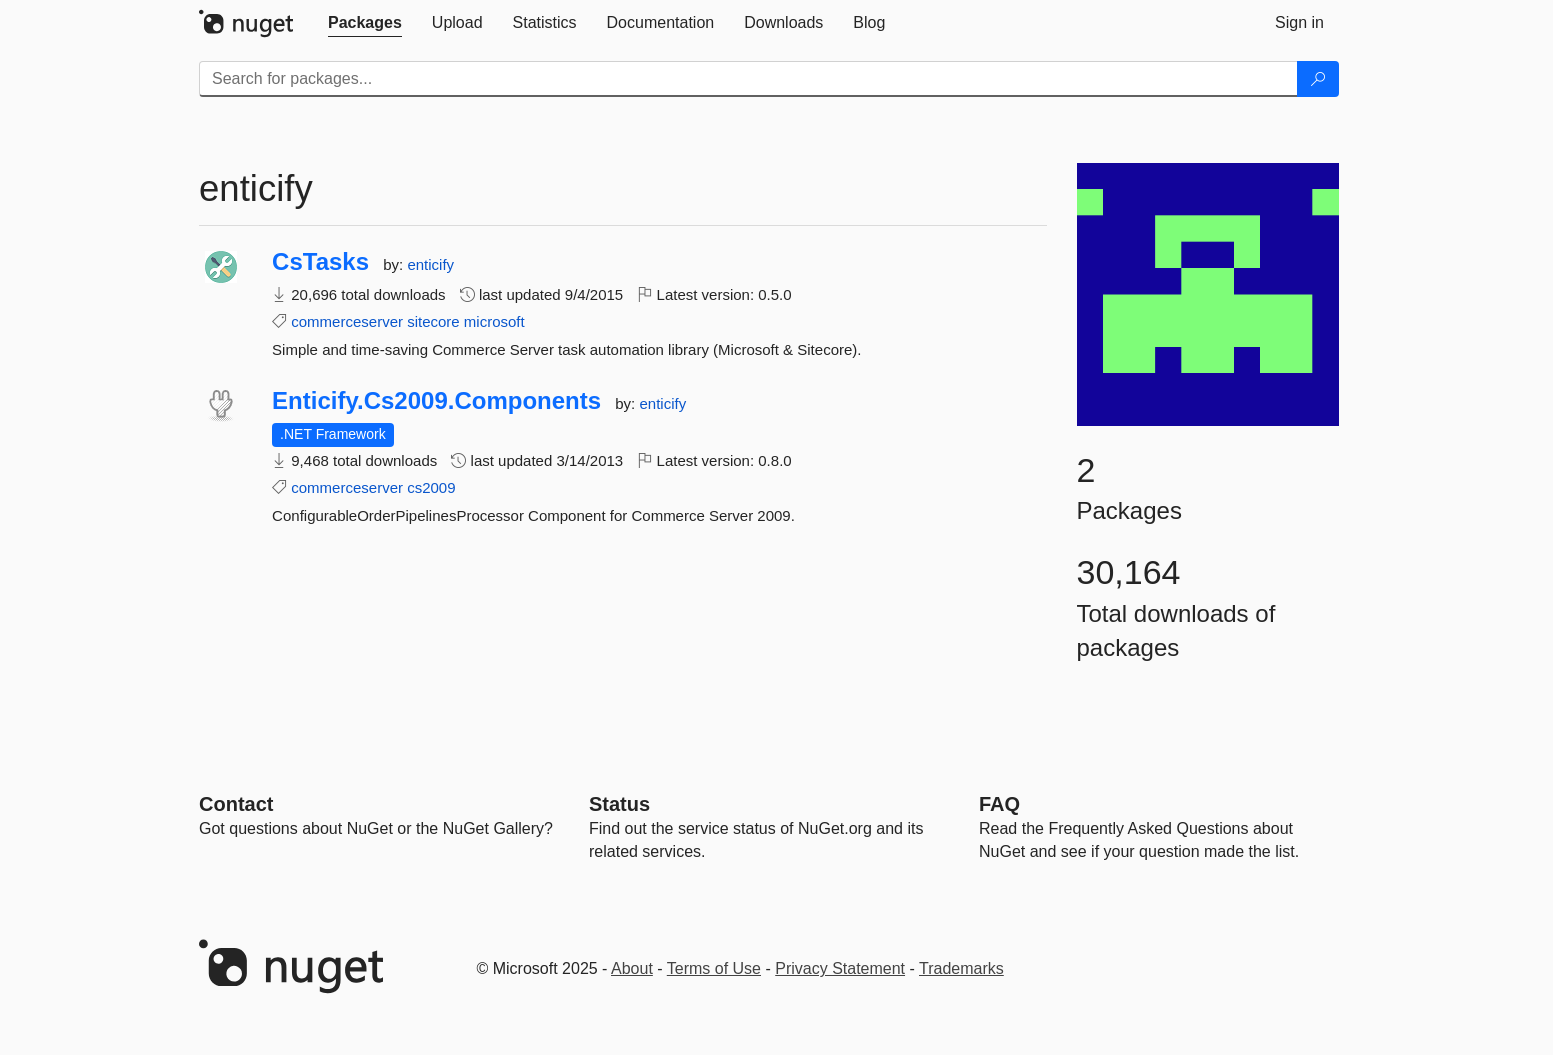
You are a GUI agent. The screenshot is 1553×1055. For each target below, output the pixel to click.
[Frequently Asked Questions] (999, 804)
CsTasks (320, 262)
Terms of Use (714, 968)
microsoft (494, 321)
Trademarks (961, 968)
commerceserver (347, 321)
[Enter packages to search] (748, 79)
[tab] (365, 23)
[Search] (1318, 79)
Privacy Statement (840, 968)
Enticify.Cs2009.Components (436, 401)
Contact (236, 804)
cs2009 (431, 487)
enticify (430, 264)
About (632, 968)
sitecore (433, 321)
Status (619, 804)
